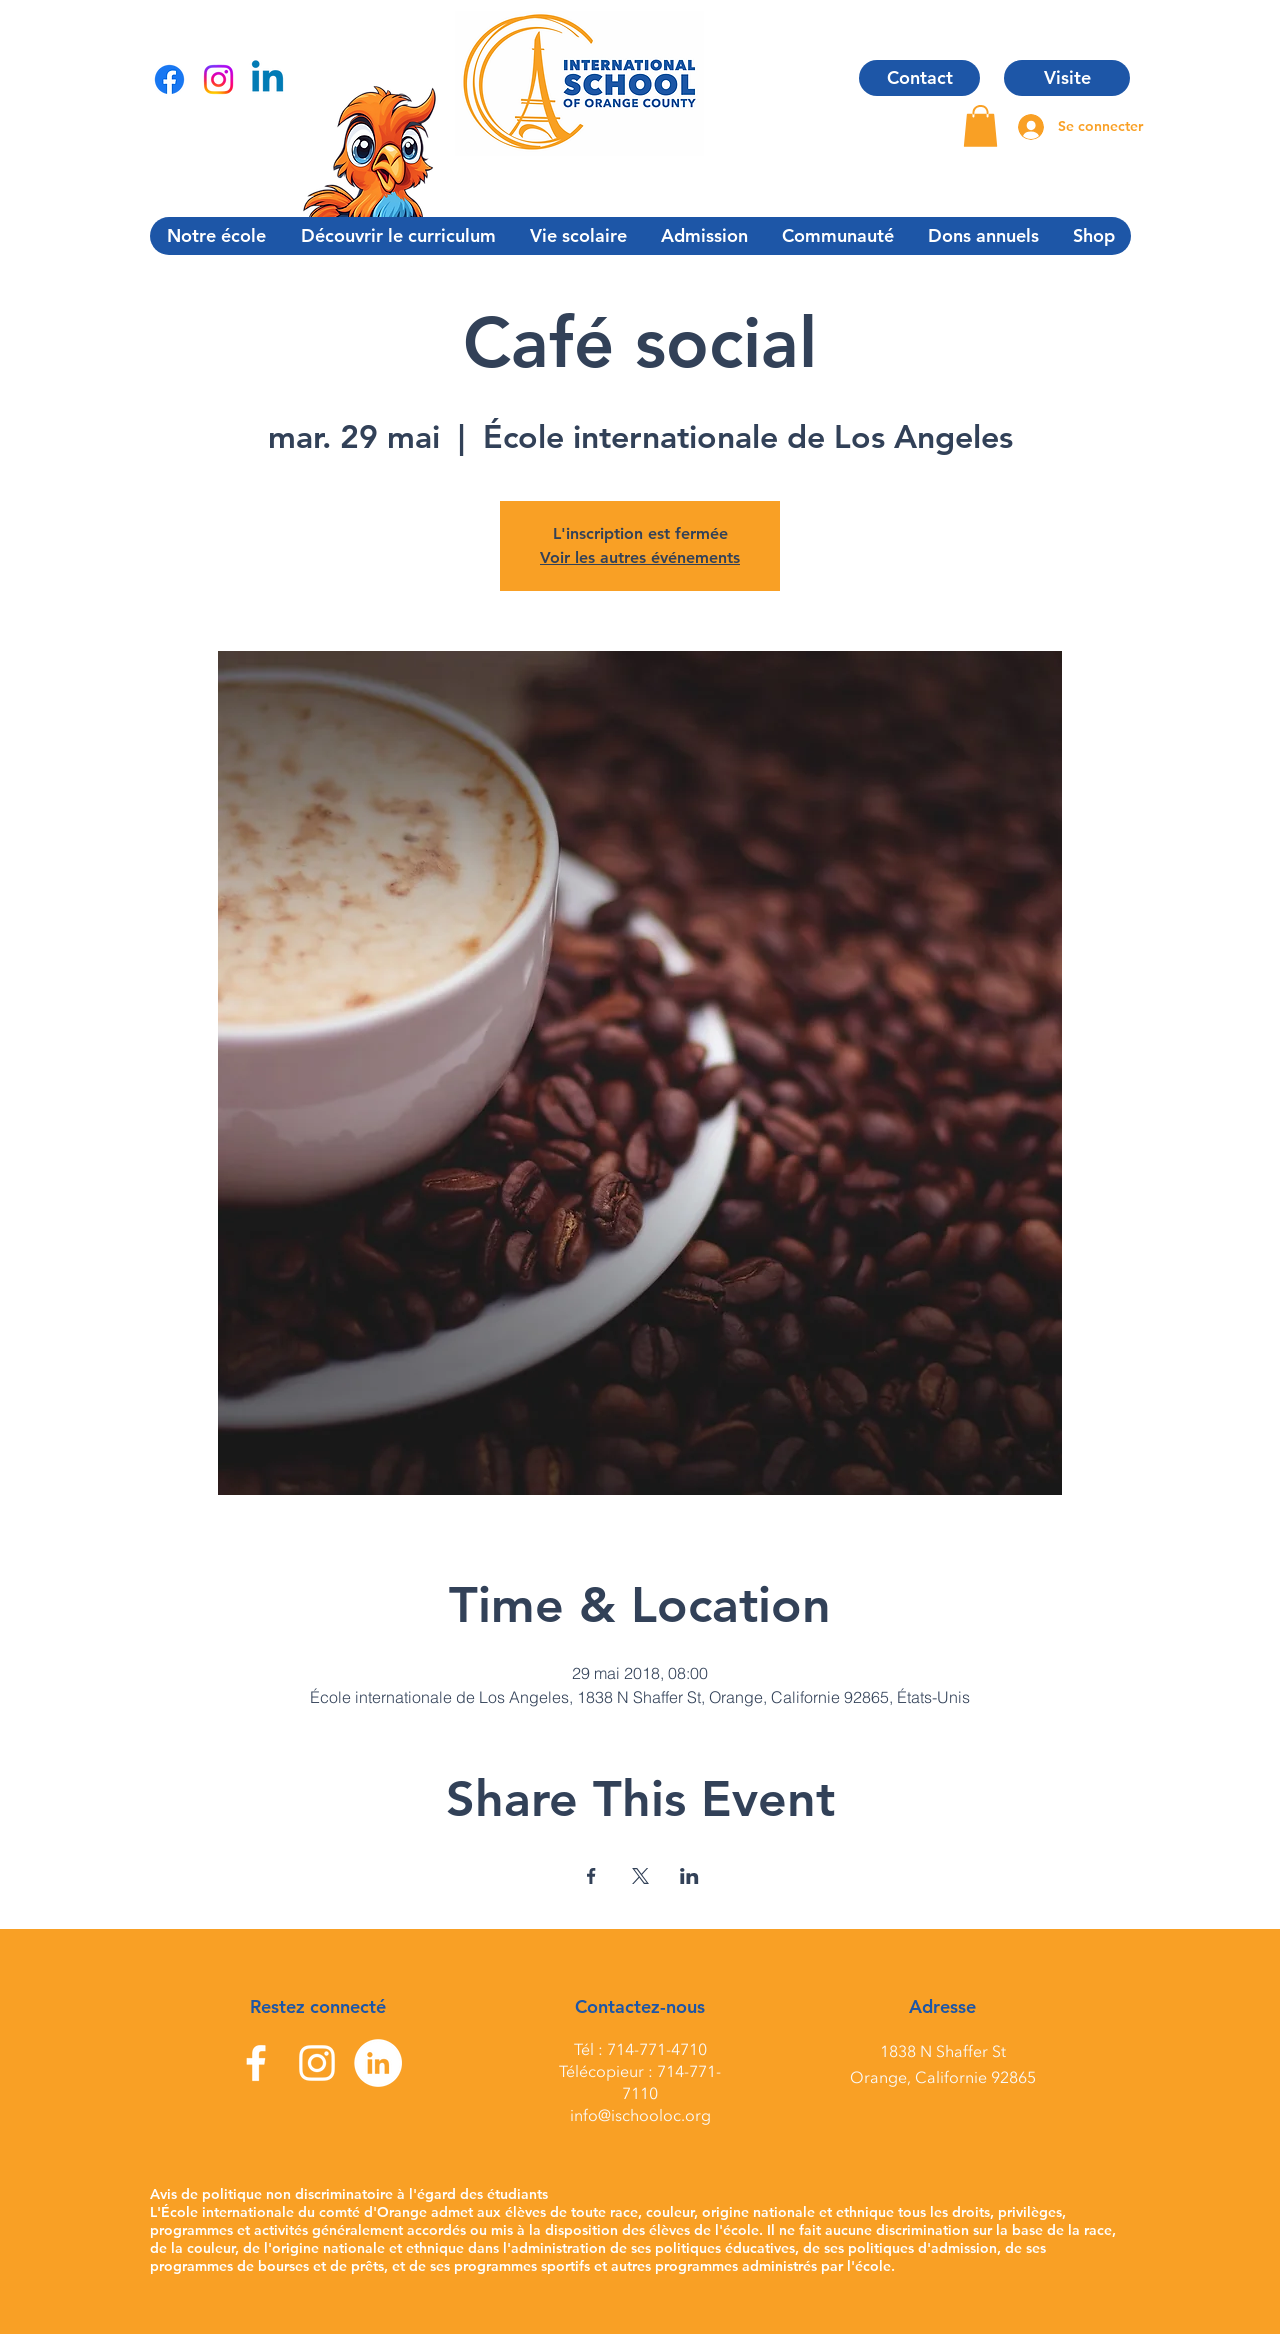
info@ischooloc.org (640, 2116)
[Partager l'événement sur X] (640, 1876)
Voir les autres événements (640, 557)
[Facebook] (169, 79)
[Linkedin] (267, 79)
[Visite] (1067, 78)
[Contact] (919, 78)
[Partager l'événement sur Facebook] (591, 1876)
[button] (980, 126)
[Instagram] (218, 79)
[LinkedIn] (378, 2063)
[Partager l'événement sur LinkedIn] (689, 1876)
